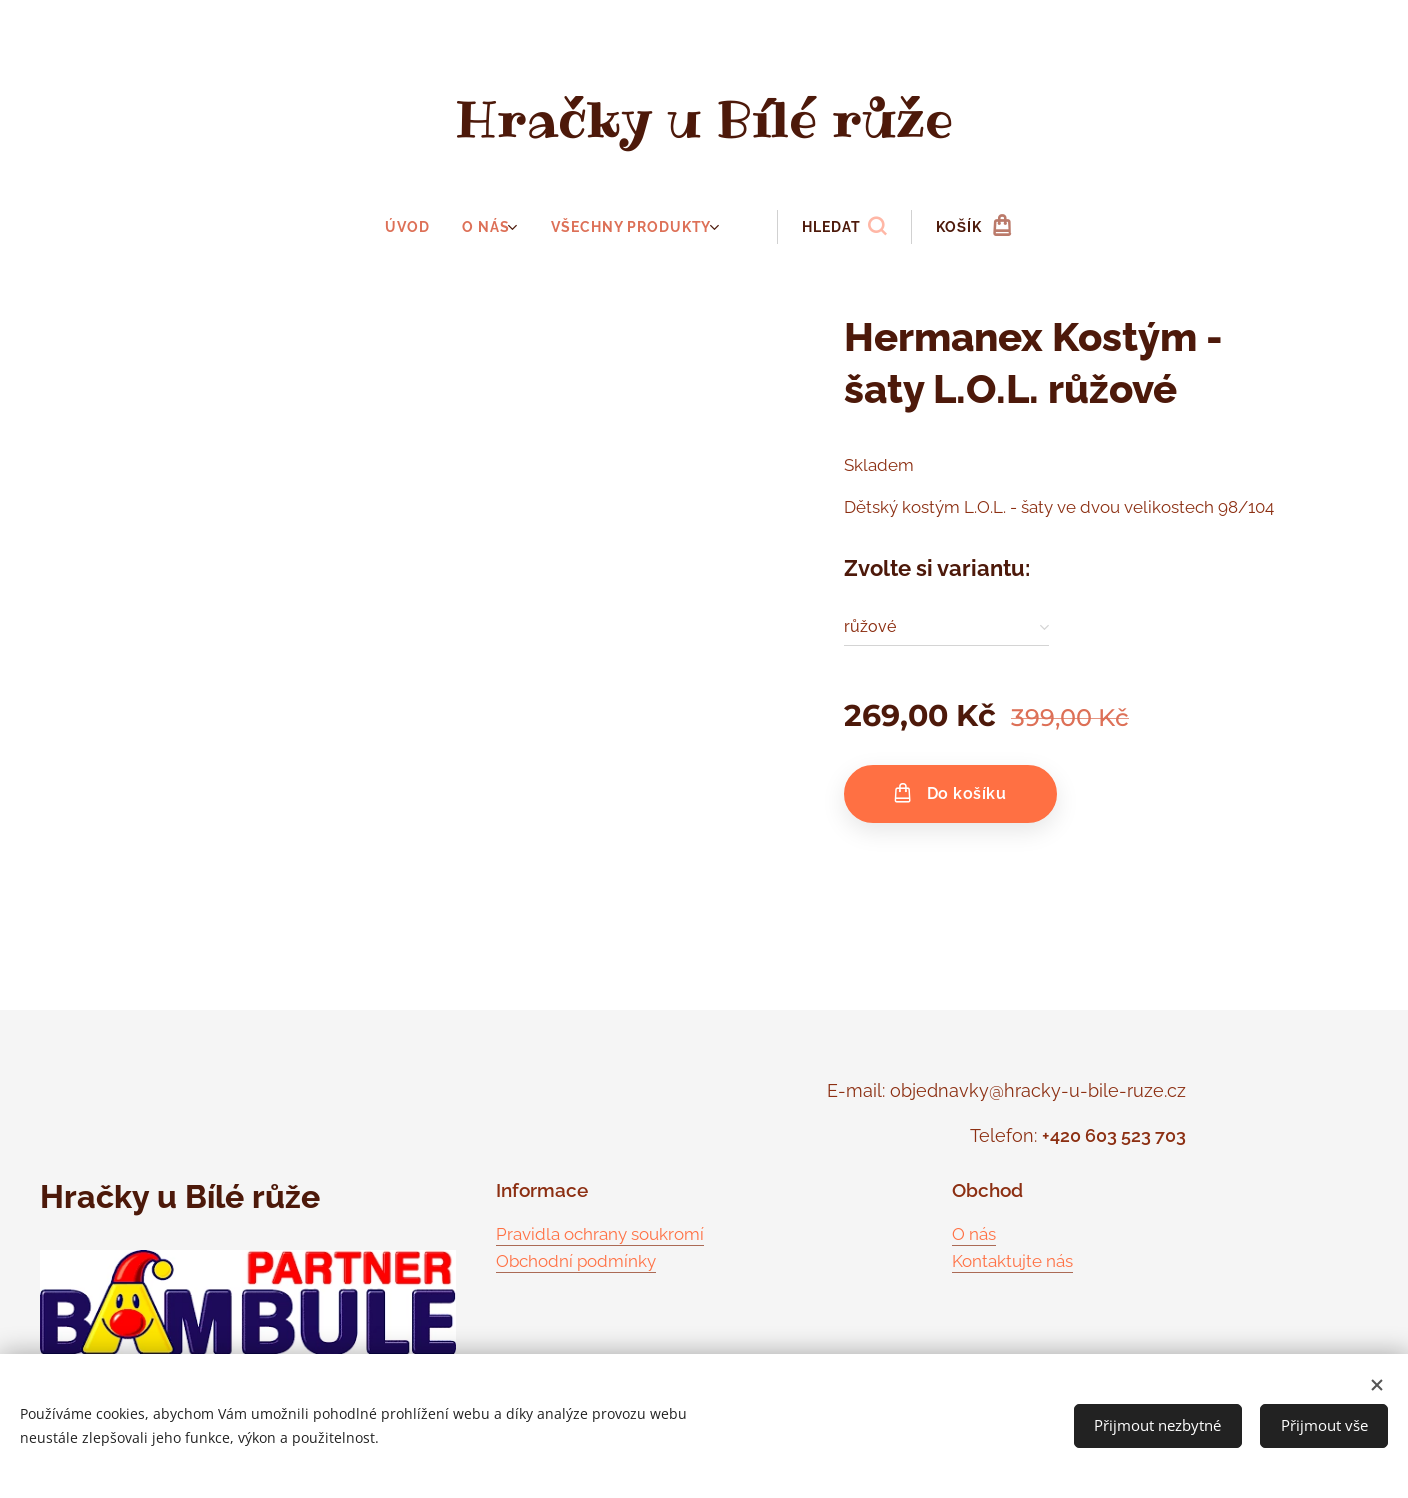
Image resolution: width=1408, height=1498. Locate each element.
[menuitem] (418, 227)
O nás (974, 1233)
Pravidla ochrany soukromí (600, 1233)
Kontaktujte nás (1012, 1261)
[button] (841, 227)
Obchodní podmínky (576, 1261)
